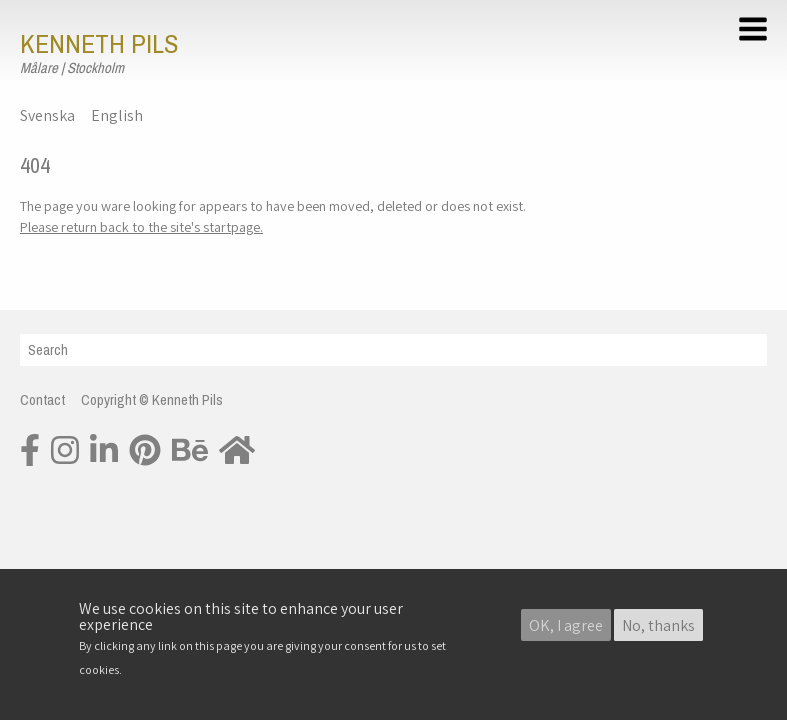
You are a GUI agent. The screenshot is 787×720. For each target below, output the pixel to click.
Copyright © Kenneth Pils (152, 400)
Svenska (47, 115)
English (117, 115)
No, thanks (658, 626)
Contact (42, 400)
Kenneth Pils (99, 44)
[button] (756, 31)
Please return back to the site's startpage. (141, 226)
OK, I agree (566, 626)
